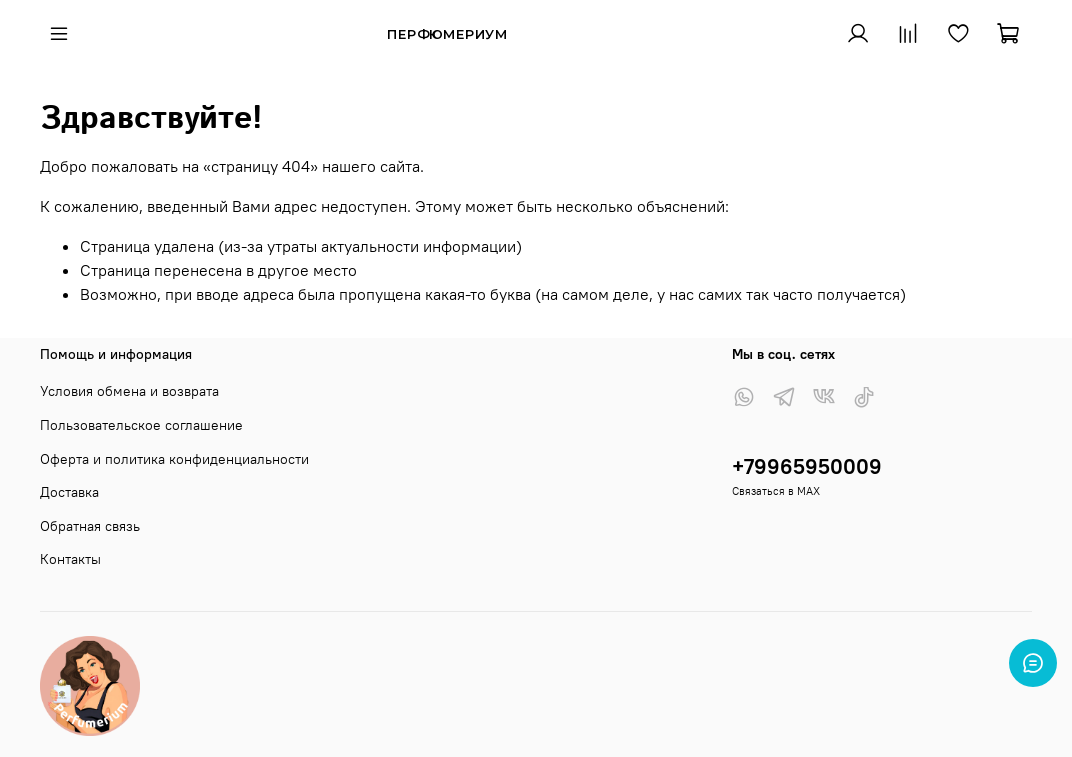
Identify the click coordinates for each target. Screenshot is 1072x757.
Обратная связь (90, 526)
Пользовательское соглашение (141, 425)
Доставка (69, 492)
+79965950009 (807, 466)
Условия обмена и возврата (129, 391)
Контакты (70, 559)
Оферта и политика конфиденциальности (174, 459)
